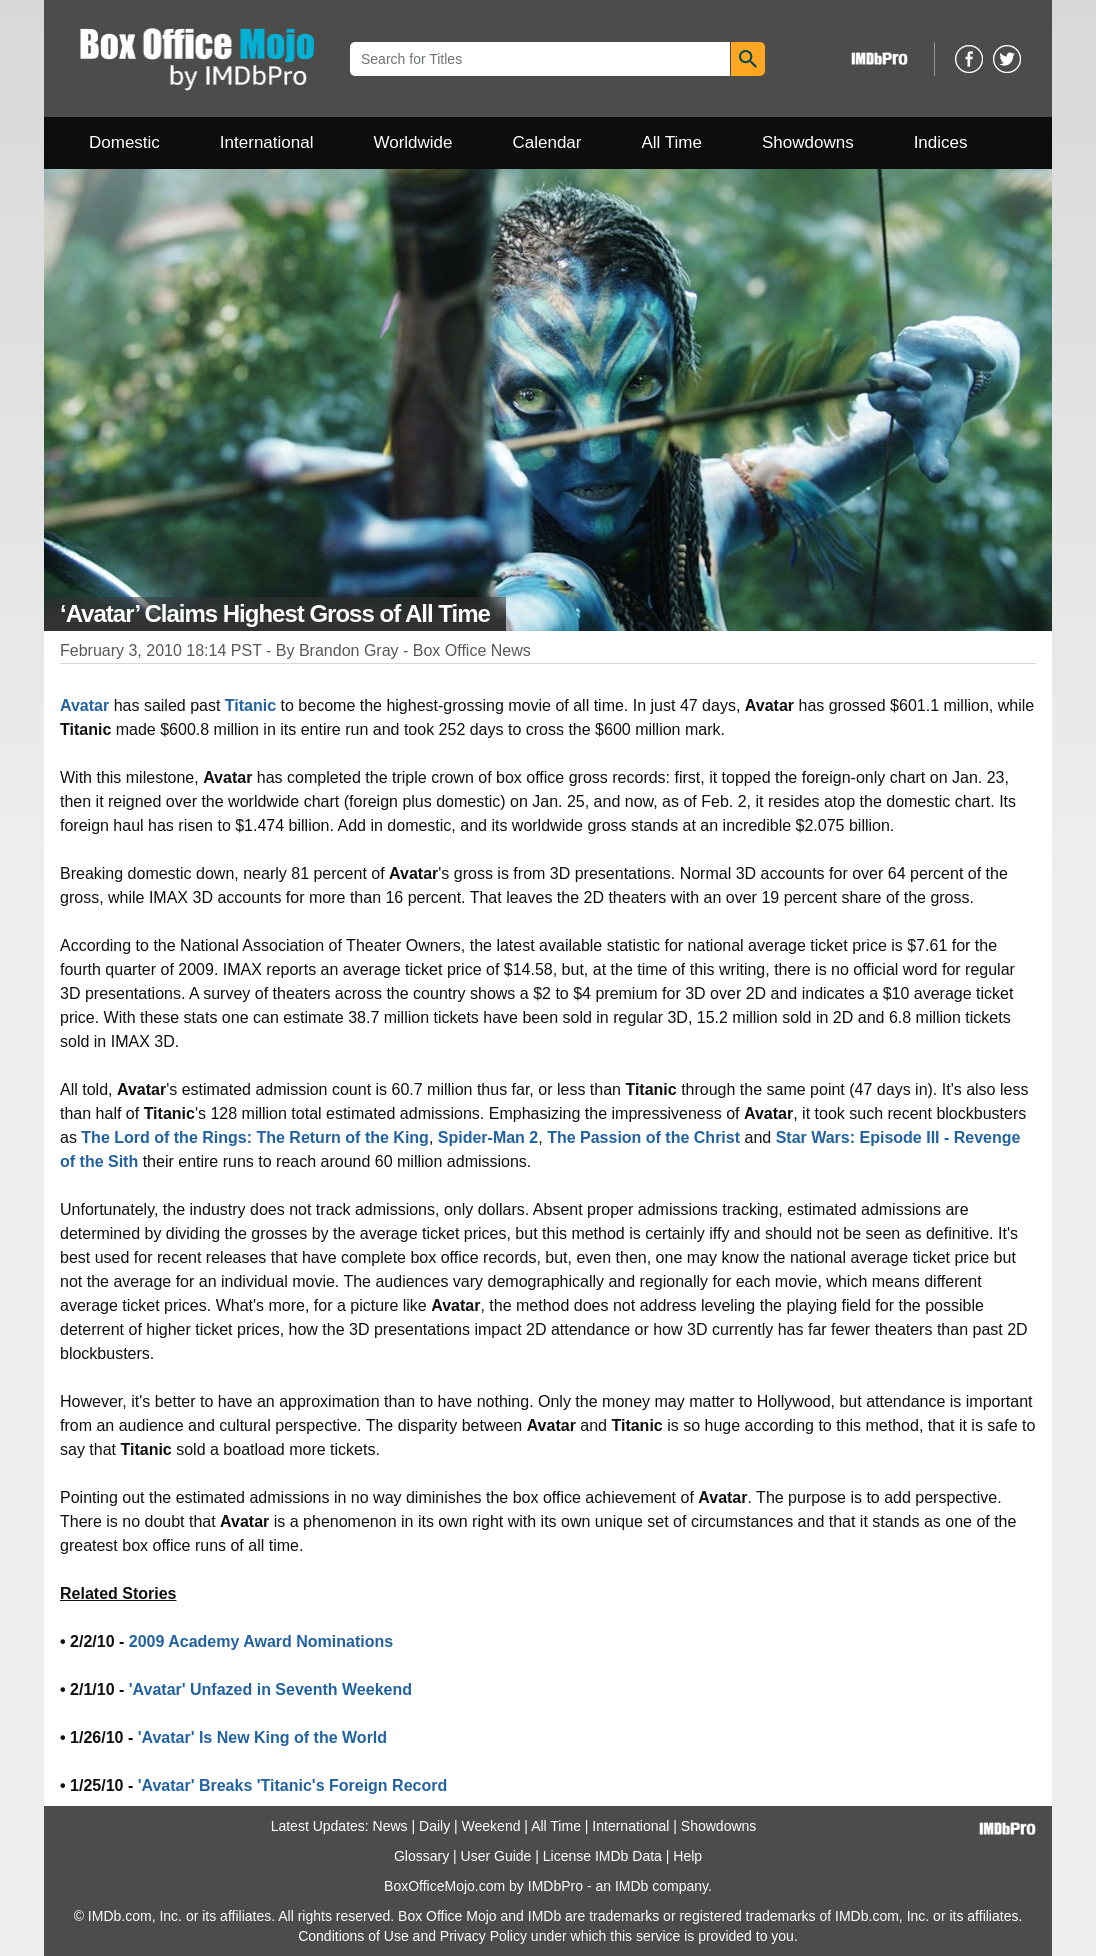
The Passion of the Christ (643, 1137)
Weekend (491, 1826)
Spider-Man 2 (488, 1137)
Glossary (421, 1856)
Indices (941, 142)
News (390, 1826)
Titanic (250, 705)
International (267, 142)
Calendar (547, 142)
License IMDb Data (602, 1856)
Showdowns (808, 142)
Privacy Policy (483, 1936)
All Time (672, 142)
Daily (434, 1826)
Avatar (84, 705)
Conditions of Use (353, 1936)
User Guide (496, 1856)
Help (687, 1856)
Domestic (124, 142)
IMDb (631, 1886)
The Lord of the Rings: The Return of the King (255, 1137)
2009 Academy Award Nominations (261, 1641)
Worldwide (412, 142)
